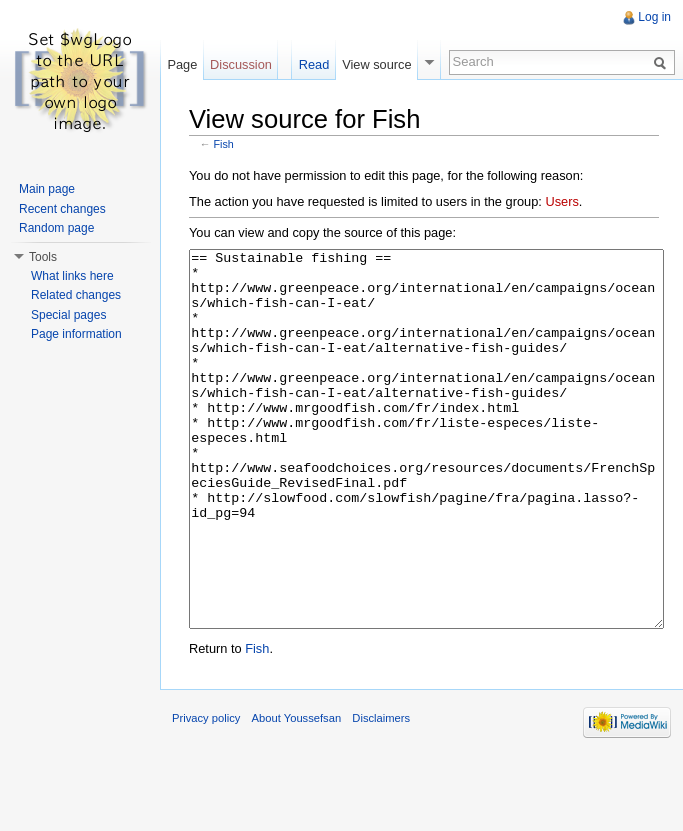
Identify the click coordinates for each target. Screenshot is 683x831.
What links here (72, 276)
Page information (76, 334)
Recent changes (62, 209)
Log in (654, 17)
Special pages (68, 315)
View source (376, 64)
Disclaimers (381, 793)
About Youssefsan (297, 793)
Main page (47, 189)
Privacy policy (206, 793)
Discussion (241, 64)
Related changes (76, 295)
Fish (224, 144)
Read (314, 64)
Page (182, 64)
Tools (43, 257)
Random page (56, 228)
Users (561, 201)
